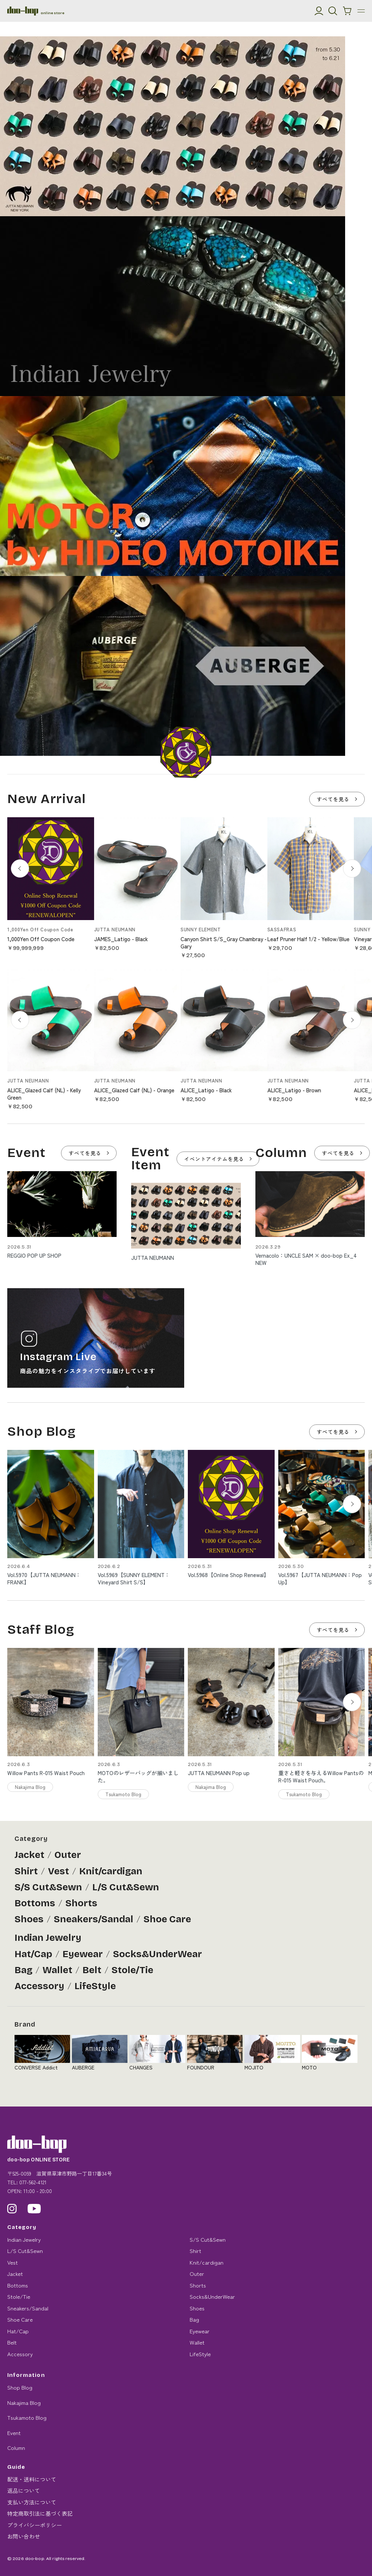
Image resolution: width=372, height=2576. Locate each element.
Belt (91, 1970)
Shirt (26, 1871)
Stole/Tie (132, 1970)
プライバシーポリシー (34, 2525)
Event (14, 2432)
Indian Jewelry (48, 1937)
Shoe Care (167, 1919)
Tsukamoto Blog (26, 2417)
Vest (58, 1871)
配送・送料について (31, 2479)
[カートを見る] (347, 11)
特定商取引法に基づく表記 (40, 2513)
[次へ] (352, 868)
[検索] (332, 11)
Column (16, 2447)
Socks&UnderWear (157, 1954)
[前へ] (20, 868)
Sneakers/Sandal (93, 1919)
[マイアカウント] (319, 11)
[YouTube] (34, 2208)
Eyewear (82, 1954)
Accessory (39, 1986)
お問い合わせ (23, 2536)
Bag (23, 1970)
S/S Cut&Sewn (48, 1887)
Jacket (29, 1855)
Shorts (81, 1903)
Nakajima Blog (24, 2402)
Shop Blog (19, 2387)
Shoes (29, 1919)
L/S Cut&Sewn (125, 1887)
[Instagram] (12, 2208)
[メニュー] (361, 11)
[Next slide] (352, 1504)
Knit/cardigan (110, 1871)
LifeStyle (95, 1986)
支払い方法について (31, 2502)
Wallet (57, 1970)
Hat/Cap (33, 1954)
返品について (23, 2490)
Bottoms (35, 1903)
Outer (67, 1855)
